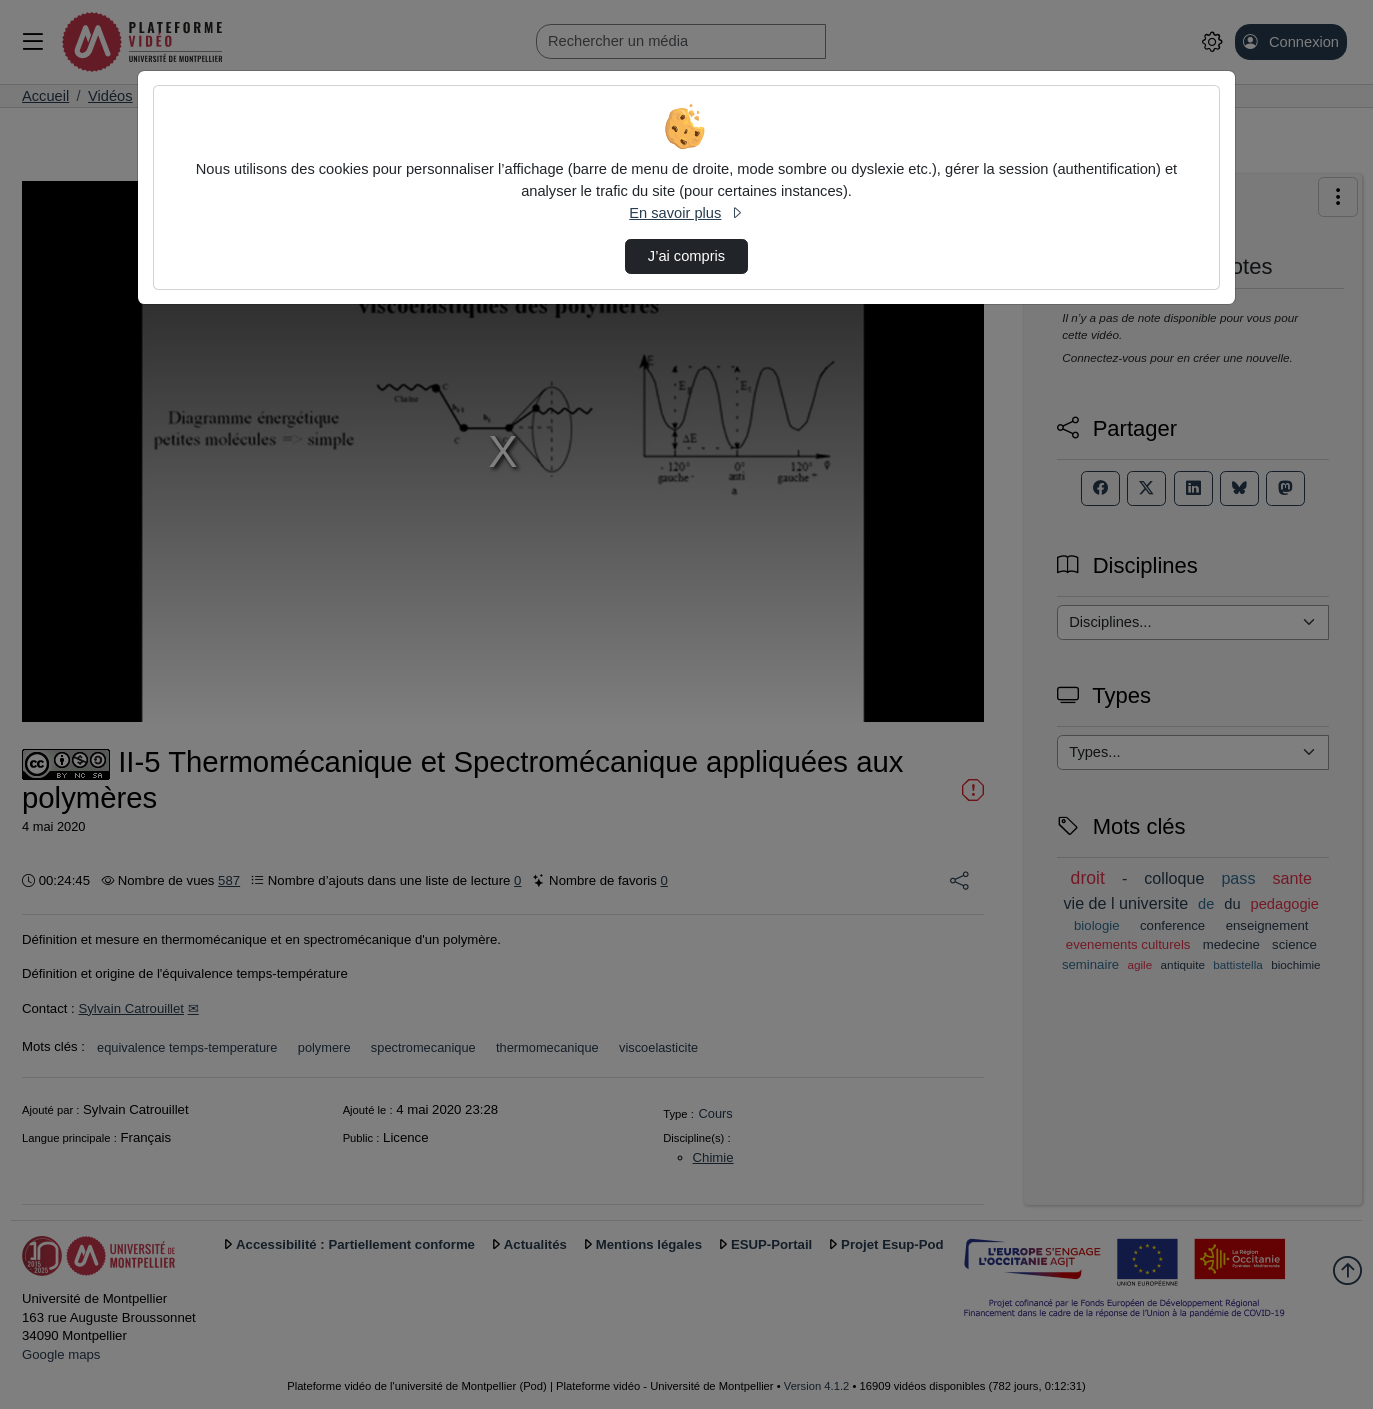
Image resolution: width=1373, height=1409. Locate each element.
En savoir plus (686, 213)
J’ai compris (686, 256)
